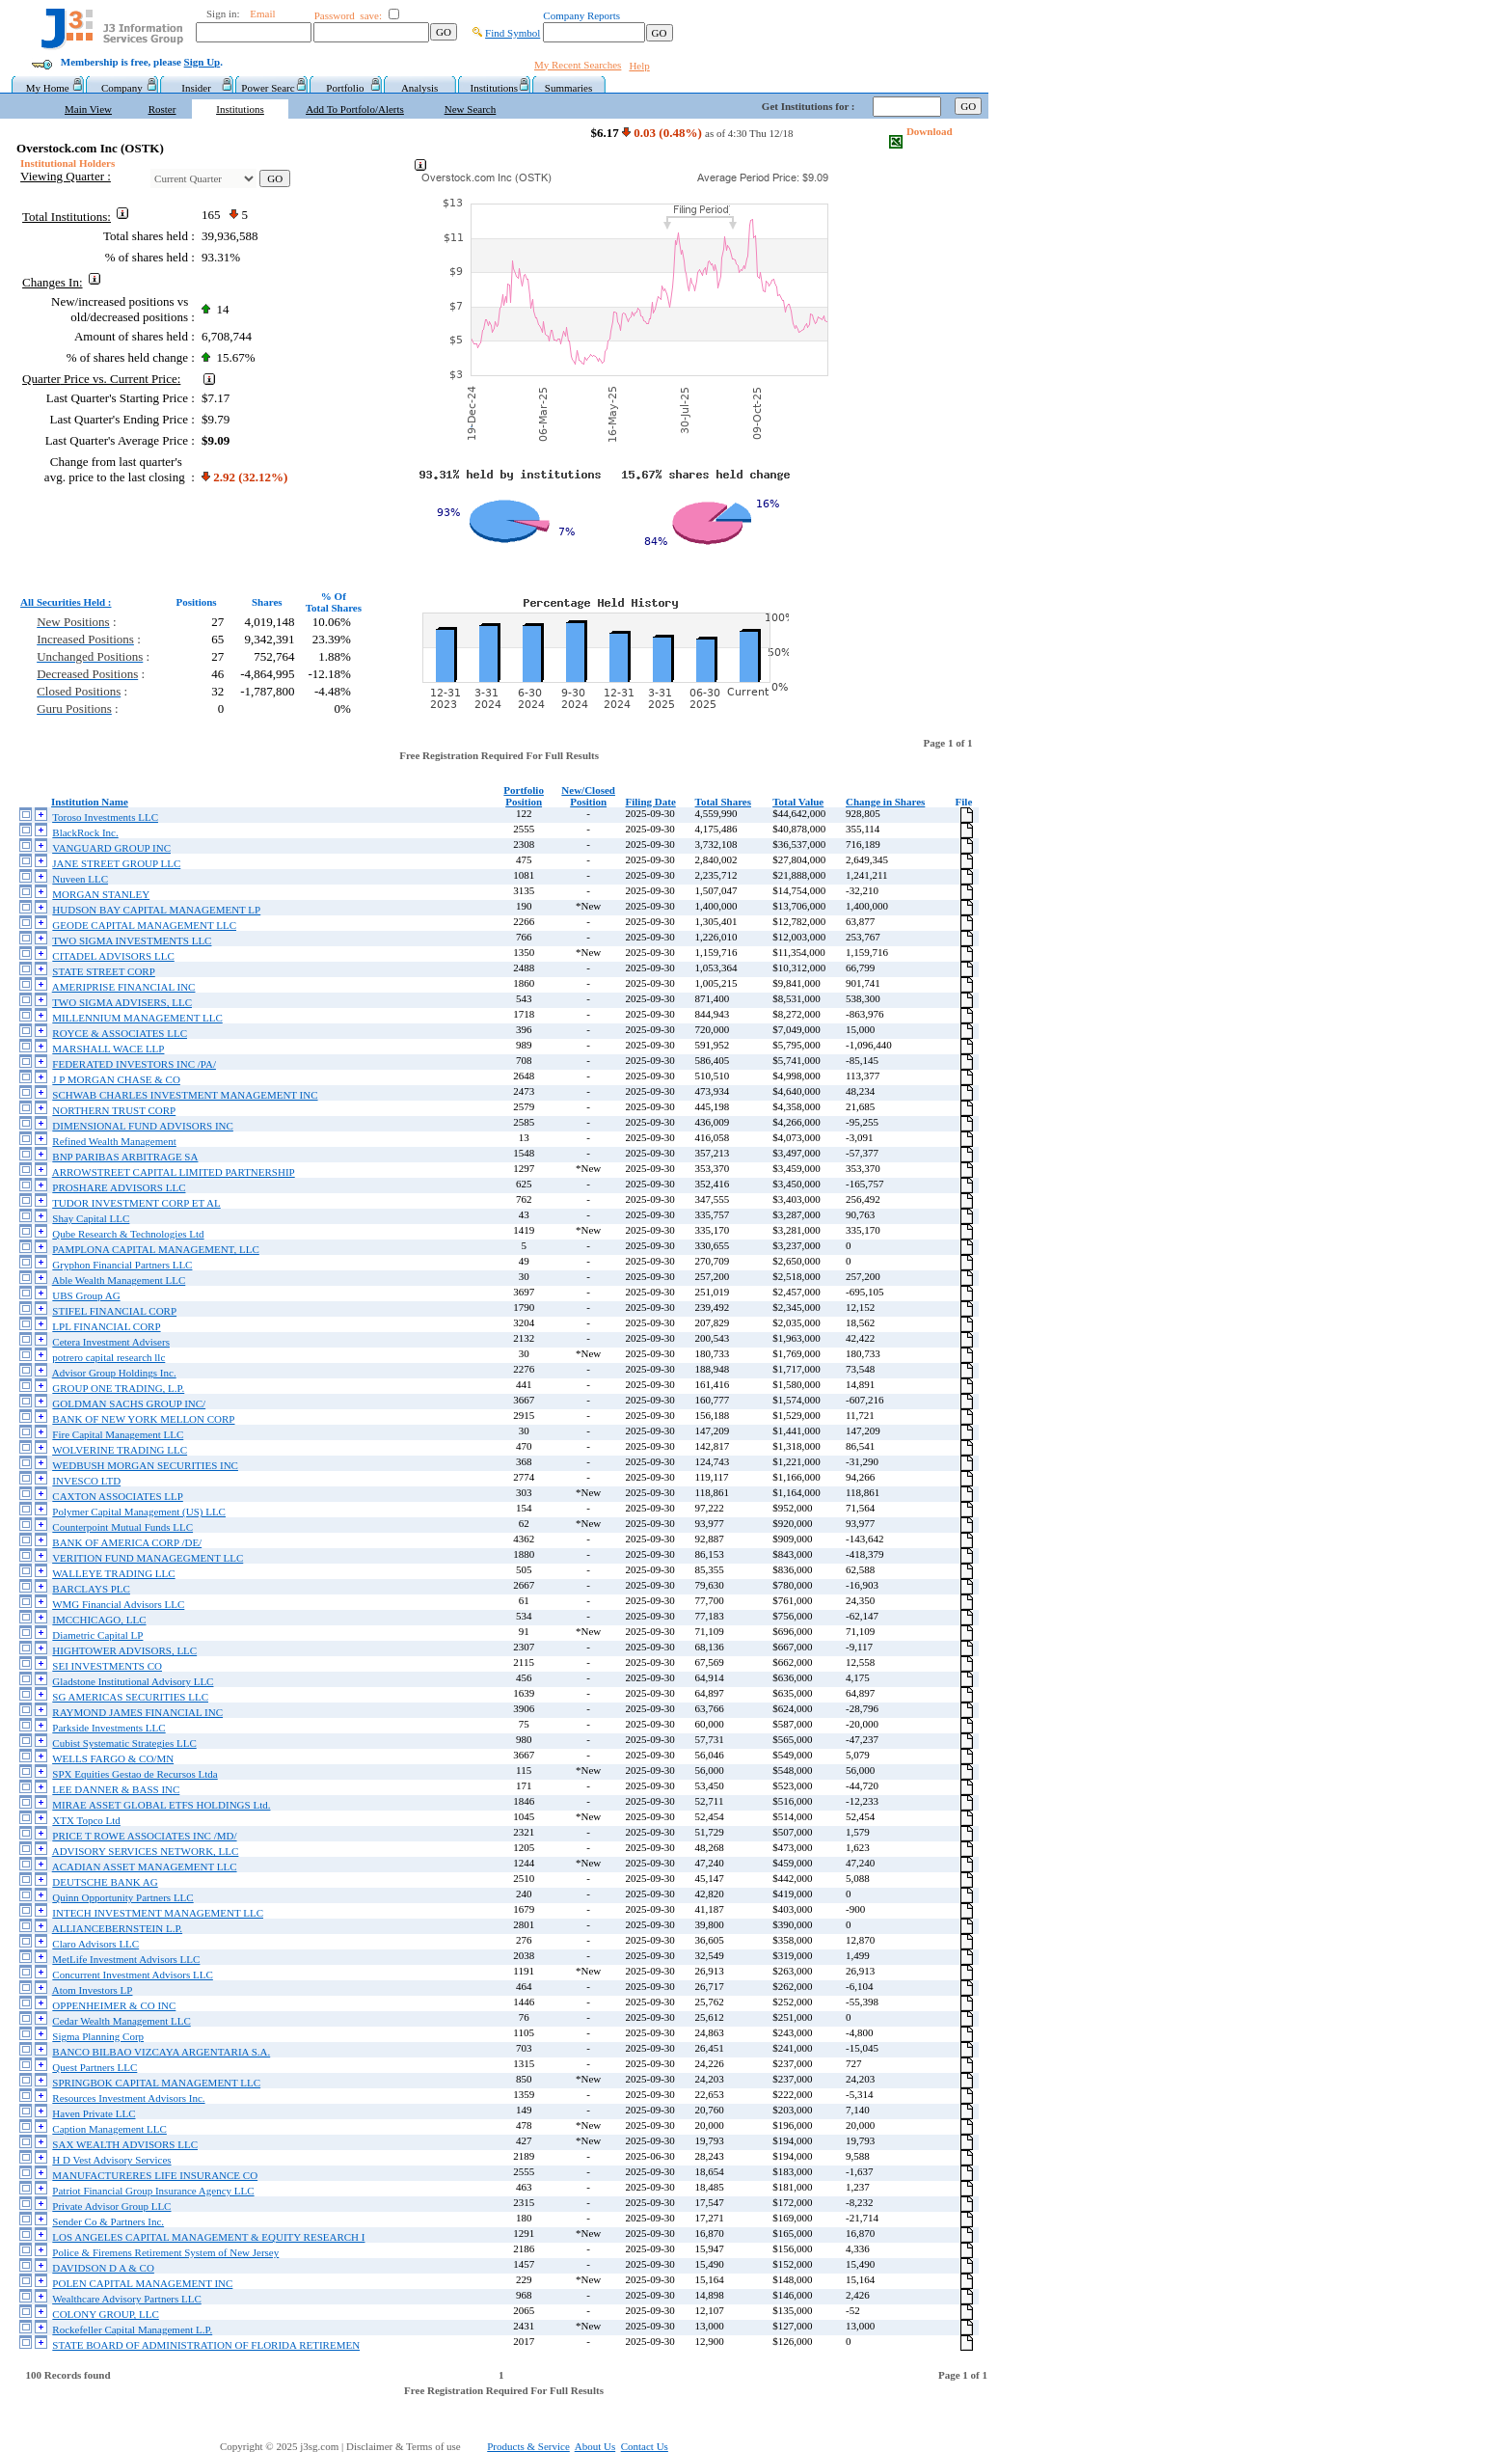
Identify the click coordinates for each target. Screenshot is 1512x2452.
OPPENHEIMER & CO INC (114, 2005)
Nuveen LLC (80, 879)
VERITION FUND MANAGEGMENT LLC (147, 1558)
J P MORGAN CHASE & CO (116, 1079)
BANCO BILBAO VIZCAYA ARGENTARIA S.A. (161, 2051)
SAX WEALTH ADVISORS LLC (125, 2144)
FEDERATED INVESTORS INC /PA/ (134, 1064)
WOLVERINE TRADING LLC (119, 1450)
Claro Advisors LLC (95, 1943)
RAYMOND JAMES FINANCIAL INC (137, 1712)
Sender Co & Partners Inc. (108, 2221)
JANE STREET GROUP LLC (116, 863)
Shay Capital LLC (90, 1218)
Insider (196, 88)
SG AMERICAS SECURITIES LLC (130, 1697)
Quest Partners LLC (94, 2067)
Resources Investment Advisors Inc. (128, 2098)
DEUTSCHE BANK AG (104, 1882)
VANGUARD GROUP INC (111, 848)
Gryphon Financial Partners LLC (122, 1264)
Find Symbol (512, 33)
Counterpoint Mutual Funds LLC (122, 1527)
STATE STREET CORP (103, 971)
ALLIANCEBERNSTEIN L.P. (117, 1928)
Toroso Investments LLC (105, 817)
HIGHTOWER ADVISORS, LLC (124, 1650)
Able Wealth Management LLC (119, 1280)
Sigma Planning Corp (98, 2036)
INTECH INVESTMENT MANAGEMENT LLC (157, 1913)
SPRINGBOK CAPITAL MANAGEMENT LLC (156, 2082)
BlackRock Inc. (85, 832)
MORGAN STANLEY (100, 894)
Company (122, 88)
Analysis (420, 88)
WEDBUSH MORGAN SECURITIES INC (145, 1465)
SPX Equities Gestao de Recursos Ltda (134, 1774)
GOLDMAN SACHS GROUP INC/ (128, 1403)
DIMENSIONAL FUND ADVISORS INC (142, 1125)
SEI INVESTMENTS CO (107, 1666)
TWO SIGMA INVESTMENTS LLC (131, 940)
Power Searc (270, 88)
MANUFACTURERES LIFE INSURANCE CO (154, 2175)
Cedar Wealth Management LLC (121, 2021)
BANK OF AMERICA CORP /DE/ (127, 1542)
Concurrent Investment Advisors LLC (132, 1974)
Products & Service (528, 2446)
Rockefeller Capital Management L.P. (132, 2329)
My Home (47, 88)
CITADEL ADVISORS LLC (113, 956)
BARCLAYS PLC (91, 1588)
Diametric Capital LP (97, 1635)
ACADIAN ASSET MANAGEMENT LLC (144, 1866)
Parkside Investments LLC (108, 1727)
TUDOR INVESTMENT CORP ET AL (136, 1203)
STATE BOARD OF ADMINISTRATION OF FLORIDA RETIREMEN (206, 2345)
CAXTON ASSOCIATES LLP (117, 1496)
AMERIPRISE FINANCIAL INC (124, 987)
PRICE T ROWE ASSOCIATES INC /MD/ (144, 1835)
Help (639, 65)
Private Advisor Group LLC (111, 2206)
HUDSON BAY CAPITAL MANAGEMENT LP (156, 909)
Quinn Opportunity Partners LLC (122, 1897)
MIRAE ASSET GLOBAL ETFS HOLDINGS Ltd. (161, 1805)
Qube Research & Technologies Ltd (127, 1234)
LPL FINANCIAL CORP (106, 1326)
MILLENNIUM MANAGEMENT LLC (137, 1017)
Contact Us (644, 2446)
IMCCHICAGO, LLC (99, 1619)
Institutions (495, 88)
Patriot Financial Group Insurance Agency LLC (153, 2190)
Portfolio (345, 88)
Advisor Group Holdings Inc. (114, 1372)
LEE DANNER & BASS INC (115, 1789)
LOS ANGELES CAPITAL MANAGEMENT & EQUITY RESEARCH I (208, 2237)
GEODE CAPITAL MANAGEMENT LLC (144, 925)
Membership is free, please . (142, 62)
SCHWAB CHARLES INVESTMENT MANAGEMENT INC (184, 1095)
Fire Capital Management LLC (117, 1434)
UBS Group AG (86, 1295)
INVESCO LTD (86, 1480)
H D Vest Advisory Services (111, 2160)
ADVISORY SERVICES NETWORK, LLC (145, 1851)
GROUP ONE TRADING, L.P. (118, 1388)
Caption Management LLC (109, 2129)
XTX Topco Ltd (86, 1820)
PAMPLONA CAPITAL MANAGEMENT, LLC (155, 1249)
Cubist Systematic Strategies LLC (124, 1743)
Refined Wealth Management (114, 1141)
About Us (595, 2446)
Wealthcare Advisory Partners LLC (127, 2298)
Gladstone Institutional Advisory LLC (132, 1681)
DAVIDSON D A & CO (103, 2268)
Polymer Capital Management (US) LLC (139, 1511)
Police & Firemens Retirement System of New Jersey (165, 2252)
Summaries (569, 88)
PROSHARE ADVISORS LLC (118, 1187)
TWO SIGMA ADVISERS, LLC (122, 1002)
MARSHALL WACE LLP (108, 1048)
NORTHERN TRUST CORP (114, 1110)
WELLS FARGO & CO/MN (113, 1758)
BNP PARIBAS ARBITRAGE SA (125, 1156)
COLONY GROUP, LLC (105, 2314)
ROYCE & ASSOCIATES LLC (119, 1033)
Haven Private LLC (93, 2113)
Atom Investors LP (92, 1990)
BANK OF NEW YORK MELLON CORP (143, 1419)
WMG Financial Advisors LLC (118, 1604)
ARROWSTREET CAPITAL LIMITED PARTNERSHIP (173, 1172)
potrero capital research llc (108, 1357)
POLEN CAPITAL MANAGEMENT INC (142, 2283)
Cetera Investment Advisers (111, 1342)
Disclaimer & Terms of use (414, 2446)
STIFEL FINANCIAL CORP (114, 1311)
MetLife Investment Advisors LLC (126, 1959)
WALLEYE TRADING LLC (114, 1573)
